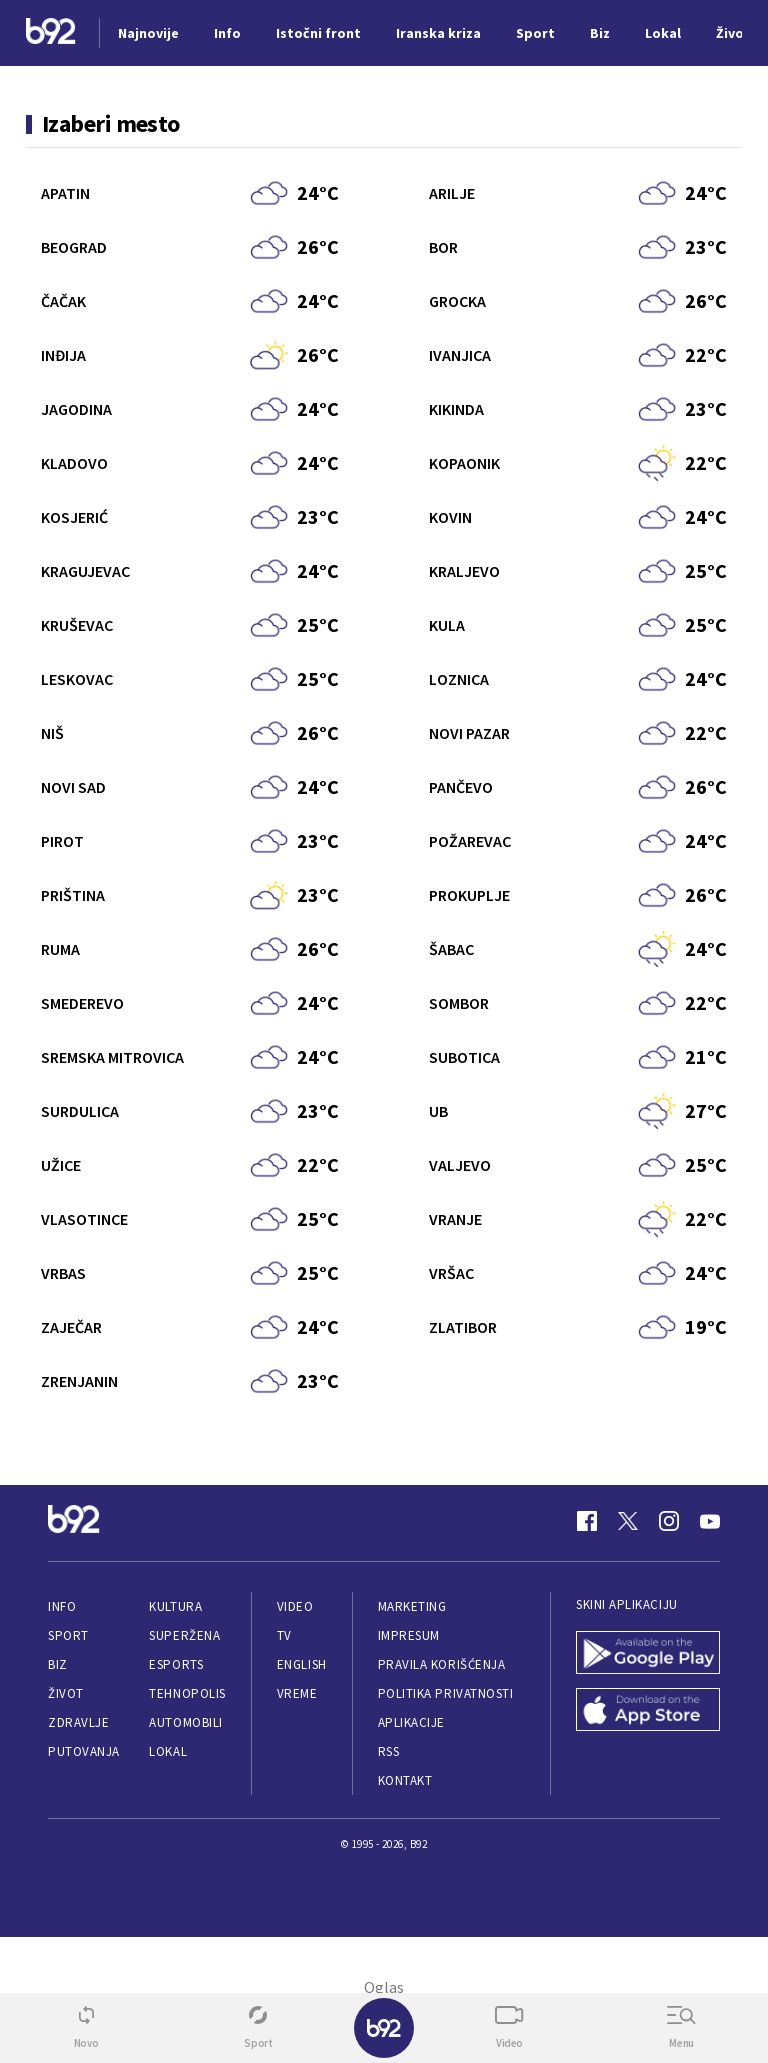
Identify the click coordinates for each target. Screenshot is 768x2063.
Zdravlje (78, 1722)
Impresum (409, 1635)
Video (295, 1606)
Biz (58, 1664)
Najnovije (148, 33)
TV (284, 1635)
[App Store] (648, 1711)
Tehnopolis (187, 1693)
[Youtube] (710, 1521)
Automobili (185, 1722)
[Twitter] (628, 1521)
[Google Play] (648, 1654)
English (302, 1664)
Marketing (412, 1606)
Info (62, 1606)
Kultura (175, 1606)
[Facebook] (587, 1521)
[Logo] (51, 33)
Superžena (184, 1635)
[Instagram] (669, 1521)
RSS (389, 1751)
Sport (68, 1635)
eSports (176, 1664)
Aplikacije (411, 1722)
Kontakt (405, 1780)
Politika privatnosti (446, 1693)
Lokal (168, 1751)
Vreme (297, 1693)
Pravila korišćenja (442, 1664)
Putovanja (84, 1751)
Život (66, 1693)
